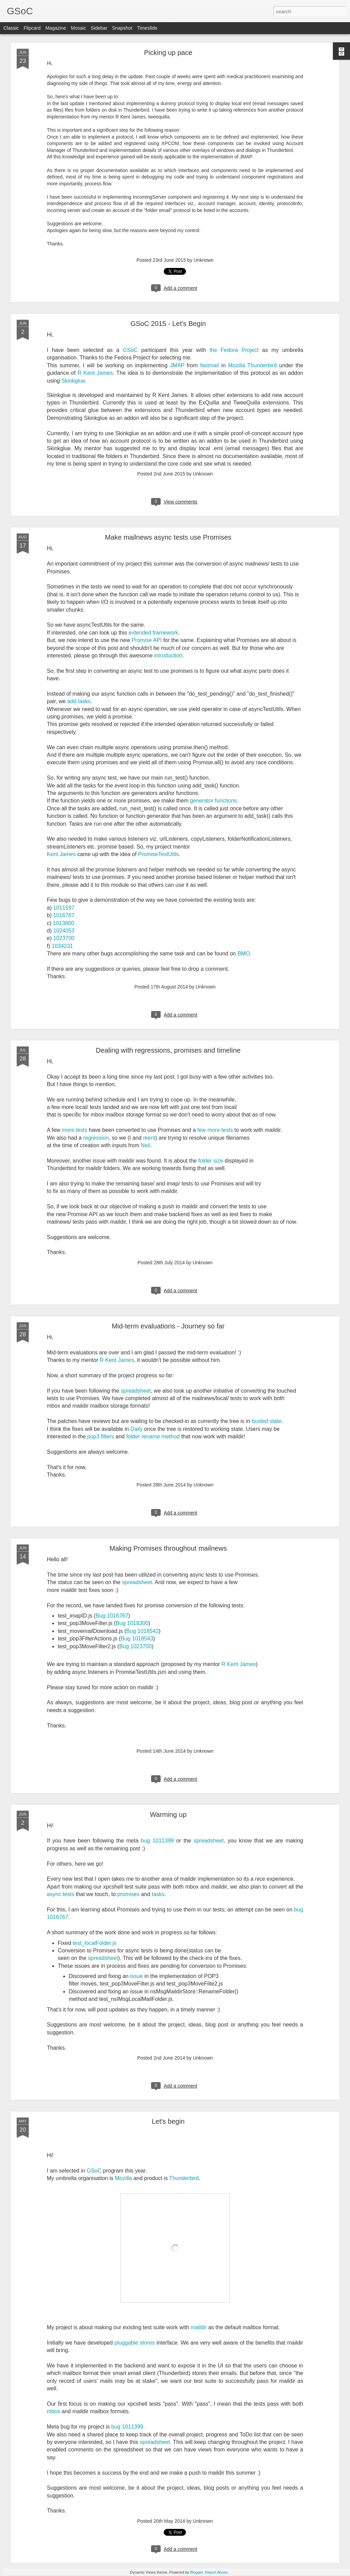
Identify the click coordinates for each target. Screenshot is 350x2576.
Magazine (55, 28)
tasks (158, 1894)
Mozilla (123, 2178)
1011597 (64, 908)
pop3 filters (100, 1436)
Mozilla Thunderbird (252, 365)
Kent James (61, 854)
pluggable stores (135, 2343)
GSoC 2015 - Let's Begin (168, 323)
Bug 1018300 (132, 1623)
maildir (199, 2327)
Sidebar (99, 28)
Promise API (147, 640)
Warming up (168, 1814)
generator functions (213, 800)
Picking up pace (168, 52)
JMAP (177, 365)
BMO (244, 953)
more (68, 1130)
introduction (168, 655)
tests (81, 1130)
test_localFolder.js (95, 1943)
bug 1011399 (157, 1841)
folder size (210, 1161)
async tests (60, 1894)
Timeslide (147, 28)
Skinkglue (73, 381)
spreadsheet (136, 1391)
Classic (11, 28)
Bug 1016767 (112, 1616)
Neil (145, 1145)
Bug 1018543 (137, 1638)
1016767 (64, 915)
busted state (266, 1421)
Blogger (196, 2572)
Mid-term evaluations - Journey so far (168, 1326)
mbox (53, 2411)
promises (128, 1894)
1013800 (63, 923)
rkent (149, 1138)
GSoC (130, 350)
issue (136, 1976)
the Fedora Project (234, 350)
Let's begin (168, 2121)
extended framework (153, 633)
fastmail (209, 365)
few (201, 1130)
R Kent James (95, 373)
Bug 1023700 (135, 1646)
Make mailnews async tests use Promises (168, 537)
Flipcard (32, 28)
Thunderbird (184, 2178)
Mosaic (78, 28)
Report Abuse (216, 2572)
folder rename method (153, 1436)
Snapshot (122, 28)
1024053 (64, 931)
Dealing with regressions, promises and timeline (168, 1050)
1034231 (62, 946)
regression (96, 1138)
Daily (137, 1429)
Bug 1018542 (142, 1631)
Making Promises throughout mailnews (168, 1548)
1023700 (64, 938)
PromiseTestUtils (158, 854)
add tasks (79, 701)
